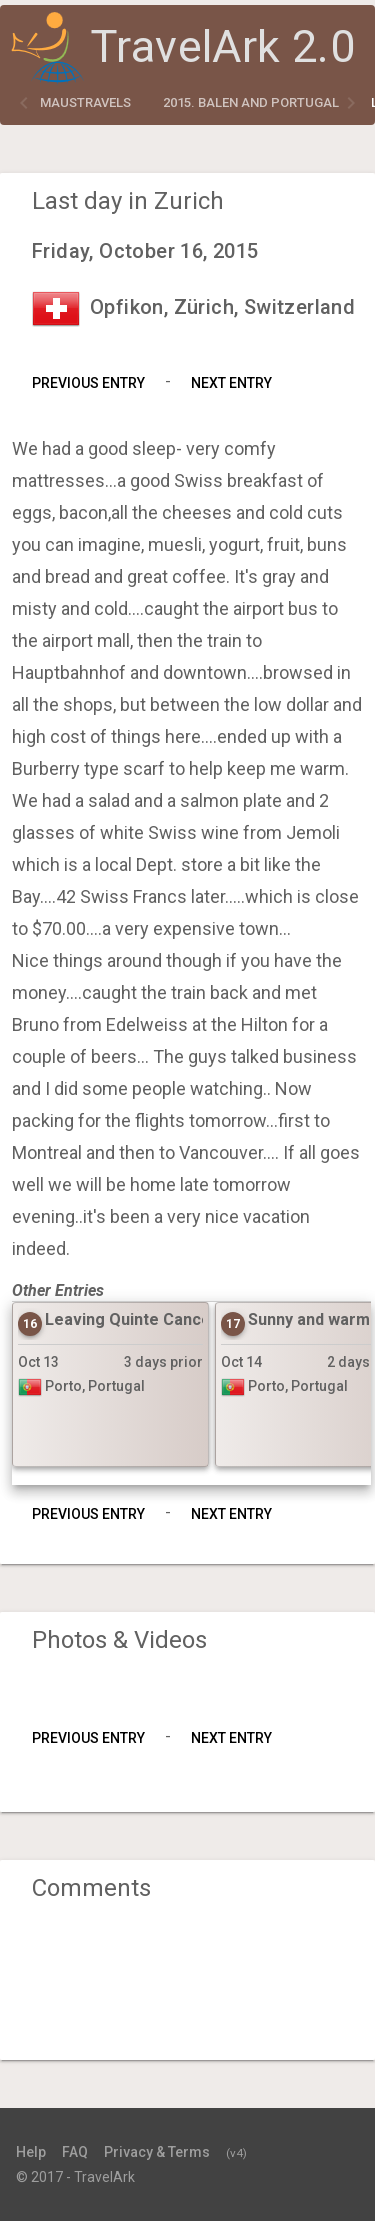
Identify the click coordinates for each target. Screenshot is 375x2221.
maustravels (85, 102)
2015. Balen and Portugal (251, 102)
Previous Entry (88, 383)
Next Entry (231, 383)
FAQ (75, 2152)
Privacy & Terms (157, 2152)
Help (31, 2152)
